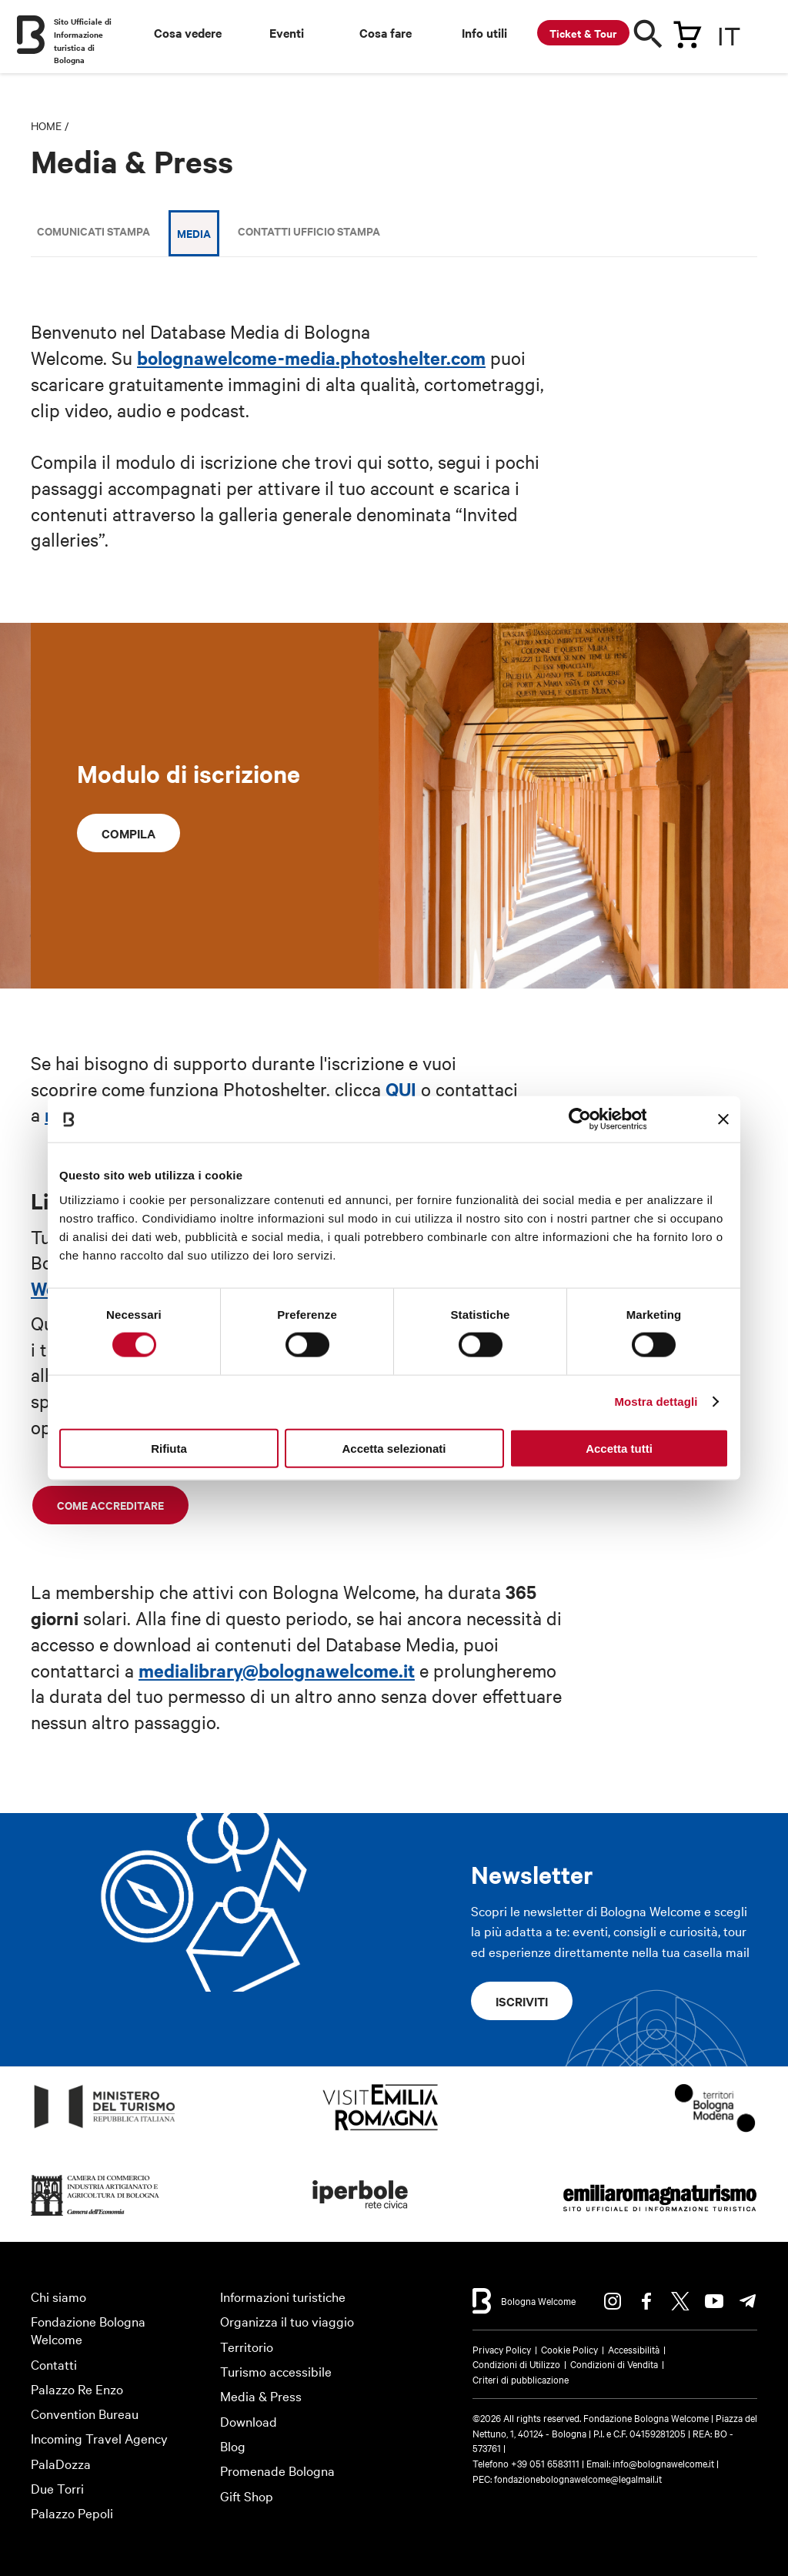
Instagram (612, 2301)
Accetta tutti (619, 1447)
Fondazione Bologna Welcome (88, 2329)
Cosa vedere (188, 32)
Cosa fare (385, 32)
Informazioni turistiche (283, 2296)
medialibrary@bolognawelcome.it (277, 1670)
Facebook (646, 2301)
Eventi (286, 32)
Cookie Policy (569, 2349)
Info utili (484, 32)
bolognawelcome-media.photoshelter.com (311, 357)
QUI (401, 1088)
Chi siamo (58, 2296)
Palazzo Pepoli (72, 2512)
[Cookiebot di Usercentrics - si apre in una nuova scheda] (579, 1119)
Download (248, 2421)
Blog (232, 2445)
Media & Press (261, 2395)
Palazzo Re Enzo (77, 2388)
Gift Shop (246, 2495)
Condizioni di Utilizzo (516, 2363)
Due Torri (57, 2488)
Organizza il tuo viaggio (287, 2321)
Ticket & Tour (583, 33)
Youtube (714, 2301)
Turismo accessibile (276, 2371)
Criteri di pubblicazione (520, 2379)
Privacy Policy (501, 2349)
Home (46, 125)
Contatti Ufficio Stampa (309, 230)
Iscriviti (522, 2000)
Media (194, 233)
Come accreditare (110, 1505)
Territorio (246, 2346)
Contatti (54, 2364)
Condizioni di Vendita (614, 2363)
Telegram (748, 2301)
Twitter (680, 2301)
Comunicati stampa (93, 230)
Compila (128, 833)
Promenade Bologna (277, 2470)
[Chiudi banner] (723, 1119)
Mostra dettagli (655, 1401)
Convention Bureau (85, 2413)
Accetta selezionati (394, 1447)
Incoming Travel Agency (99, 2438)
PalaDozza (61, 2463)
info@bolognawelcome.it (663, 2463)
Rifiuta (169, 1447)
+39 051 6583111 (546, 2463)
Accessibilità (633, 2349)
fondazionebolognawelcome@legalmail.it (578, 2478)
